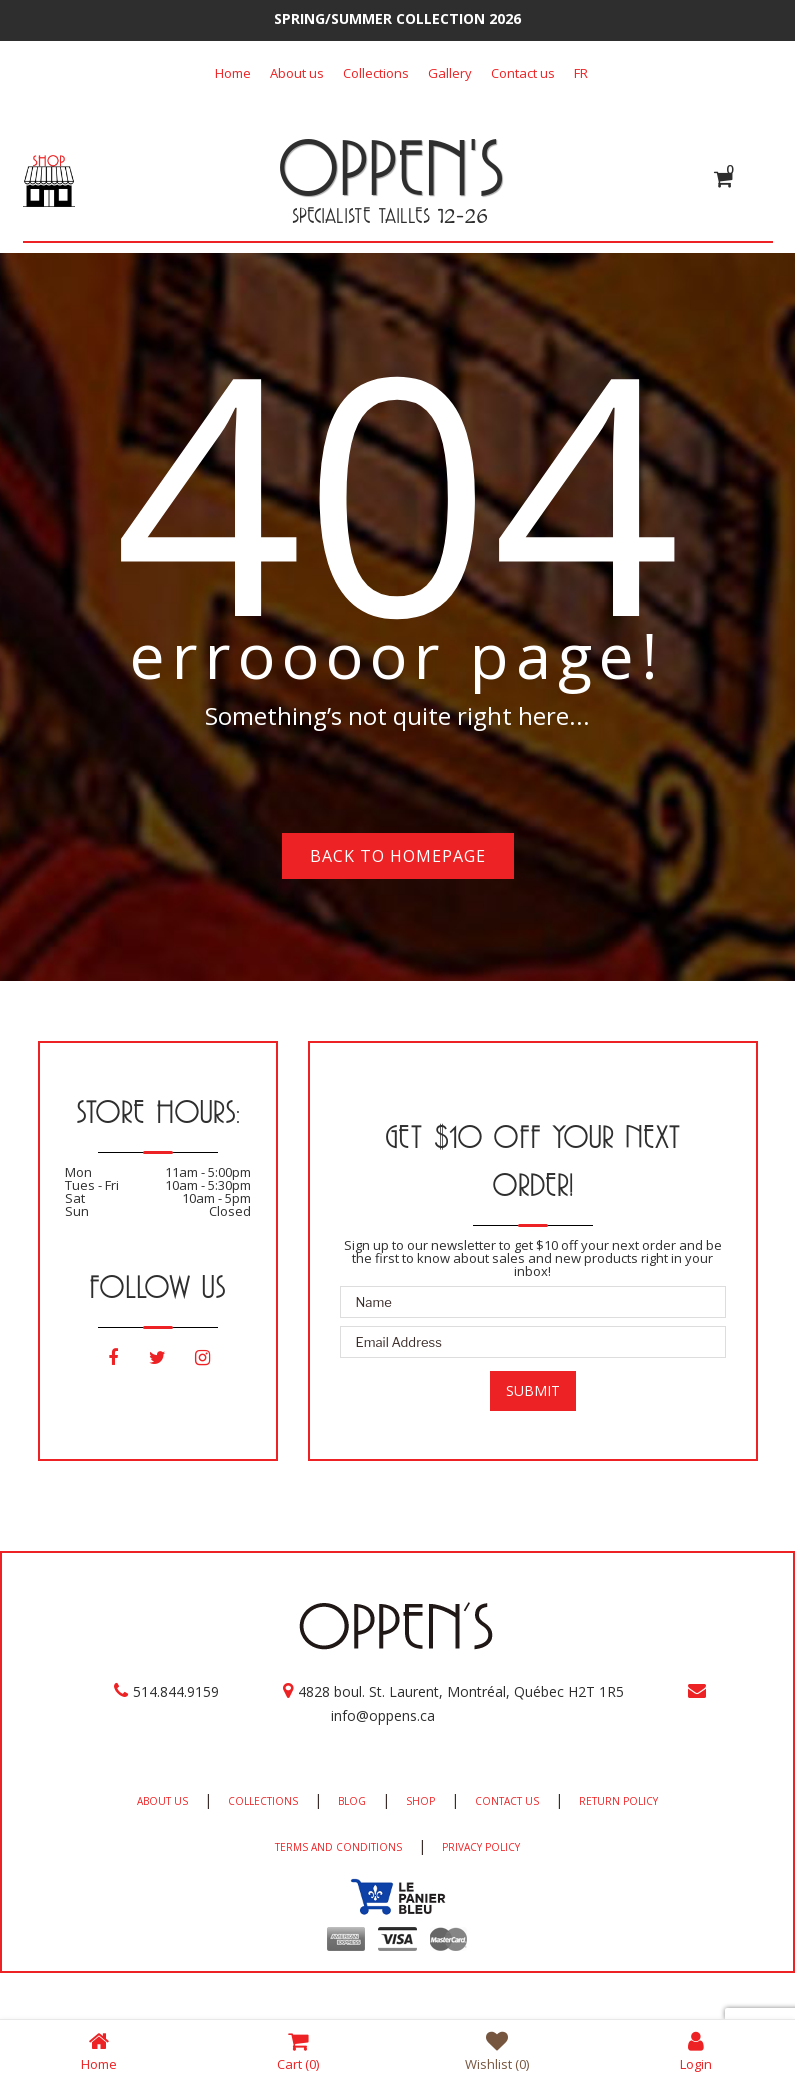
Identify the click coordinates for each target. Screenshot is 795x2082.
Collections (376, 73)
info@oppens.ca (383, 1715)
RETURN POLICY (618, 1801)
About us (297, 73)
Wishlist (497, 2050)
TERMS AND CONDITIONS (338, 1847)
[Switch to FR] (581, 73)
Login (696, 2050)
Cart (298, 2050)
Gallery (450, 73)
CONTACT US (507, 1801)
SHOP (420, 1801)
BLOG (352, 1801)
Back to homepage (398, 856)
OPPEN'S (390, 167)
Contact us (523, 73)
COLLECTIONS (263, 1801)
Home (233, 73)
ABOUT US (162, 1801)
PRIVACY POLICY (481, 1847)
